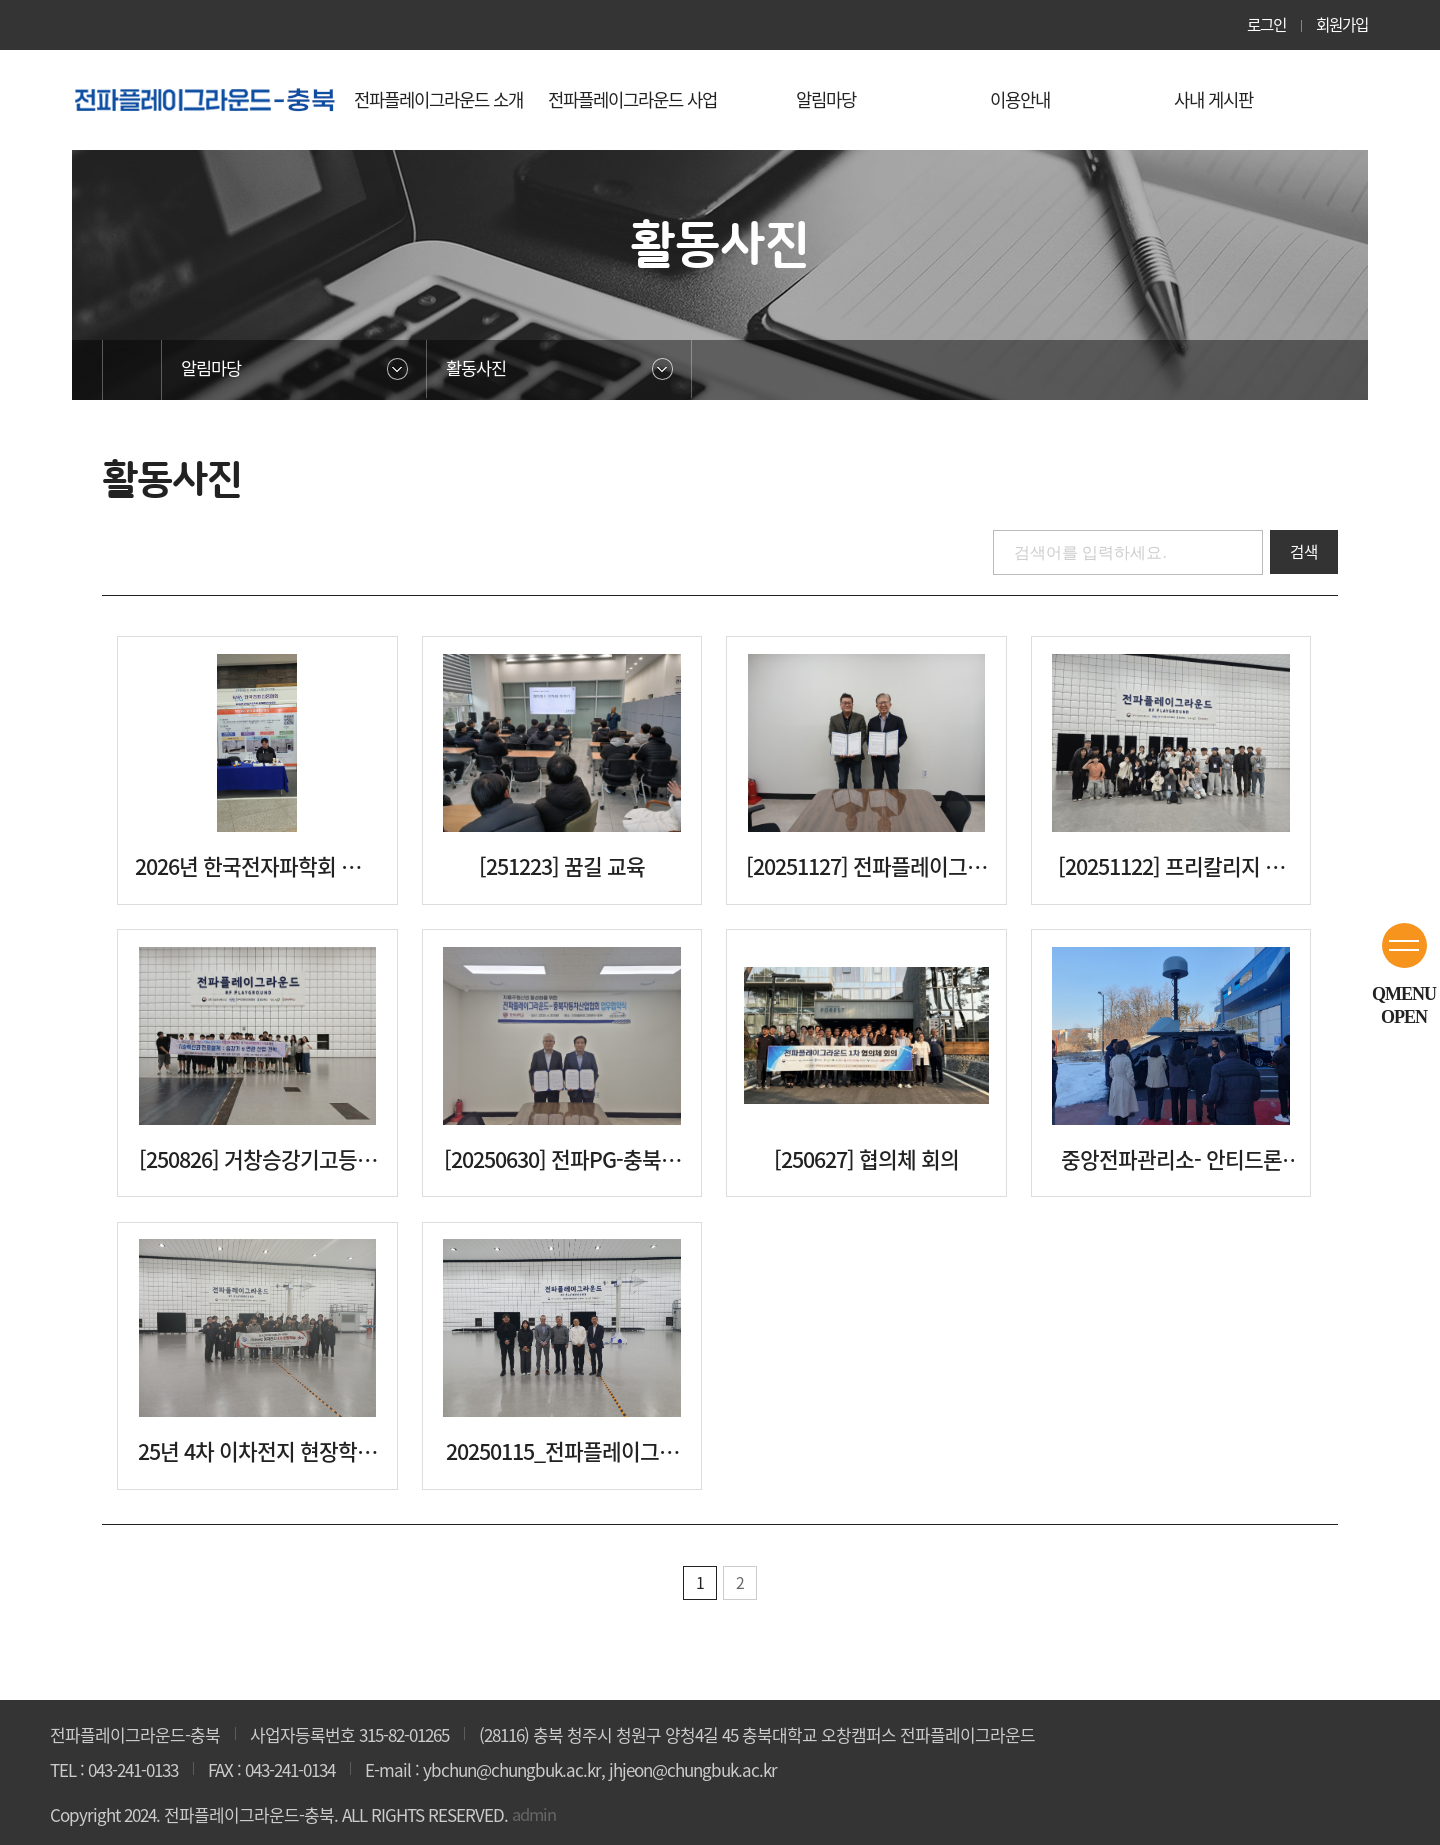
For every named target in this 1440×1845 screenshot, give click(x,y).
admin (535, 1814)
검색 (1303, 552)
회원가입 (1340, 25)
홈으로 (132, 370)
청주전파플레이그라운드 (205, 99)
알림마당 (214, 369)
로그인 (1261, 25)
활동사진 (479, 369)
